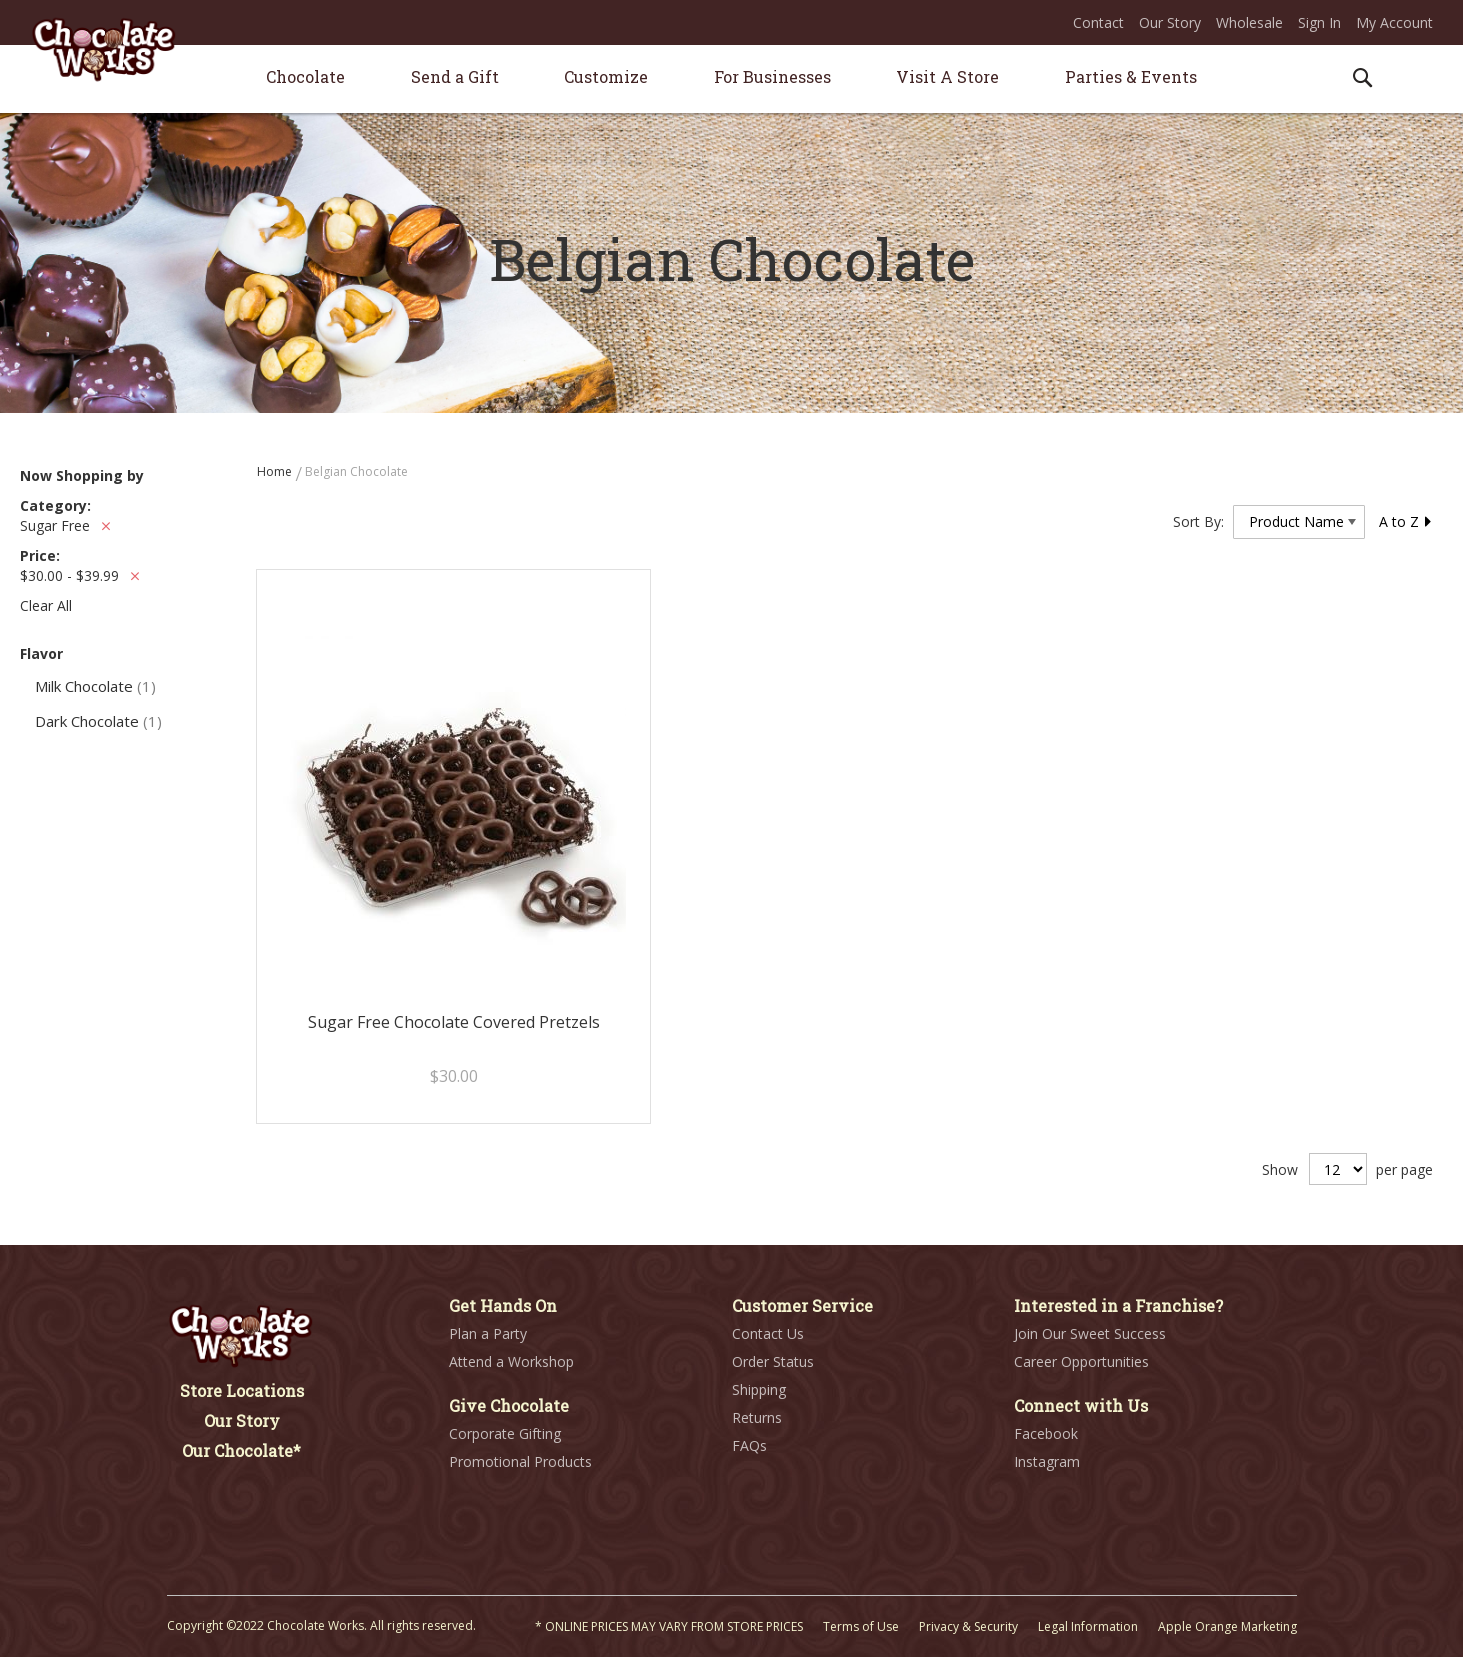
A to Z (1406, 521)
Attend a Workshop (511, 1361)
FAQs (749, 1445)
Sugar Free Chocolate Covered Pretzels (454, 1022)
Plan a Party (488, 1333)
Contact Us (768, 1333)
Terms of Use (861, 1626)
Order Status (773, 1361)
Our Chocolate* (241, 1450)
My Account (1394, 22)
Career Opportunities (1081, 1361)
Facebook (1046, 1433)
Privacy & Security (968, 1626)
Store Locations (242, 1390)
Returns (757, 1417)
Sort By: (1198, 521)
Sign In (1319, 22)
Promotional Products (520, 1461)
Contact (1098, 22)
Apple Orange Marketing (1227, 1626)
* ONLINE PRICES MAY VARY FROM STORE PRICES (669, 1626)
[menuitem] (305, 76)
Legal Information (1088, 1626)
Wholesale (1249, 22)
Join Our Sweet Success (1090, 1333)
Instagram (1047, 1461)
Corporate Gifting (505, 1433)
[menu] (732, 79)
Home (276, 471)
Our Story (1170, 22)
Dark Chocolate (98, 721)
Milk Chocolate (95, 686)
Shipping (759, 1389)
